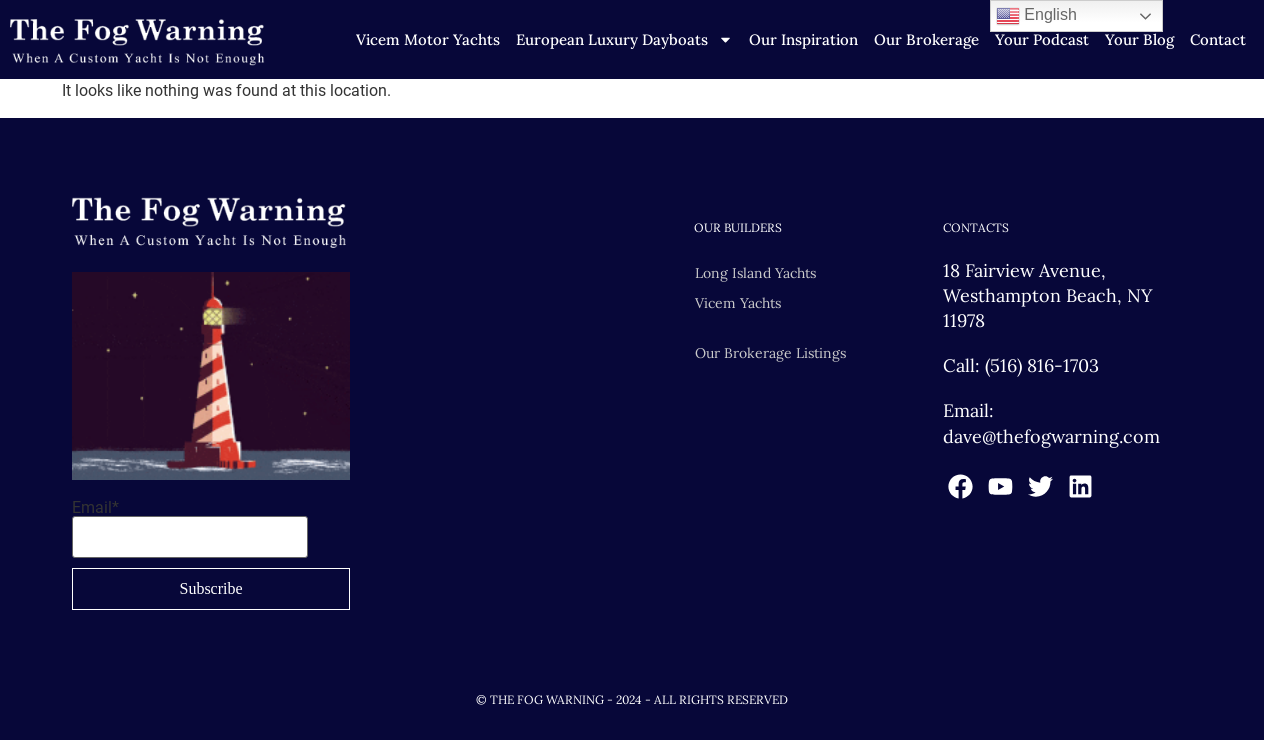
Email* (190, 529)
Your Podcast (1042, 39)
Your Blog (1139, 39)
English (1036, 16)
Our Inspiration (803, 39)
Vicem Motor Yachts (428, 39)
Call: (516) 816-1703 (1021, 365)
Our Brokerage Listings (770, 353)
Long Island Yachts (755, 273)
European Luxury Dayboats (624, 40)
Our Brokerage (926, 39)
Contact (1218, 39)
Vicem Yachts (738, 303)
